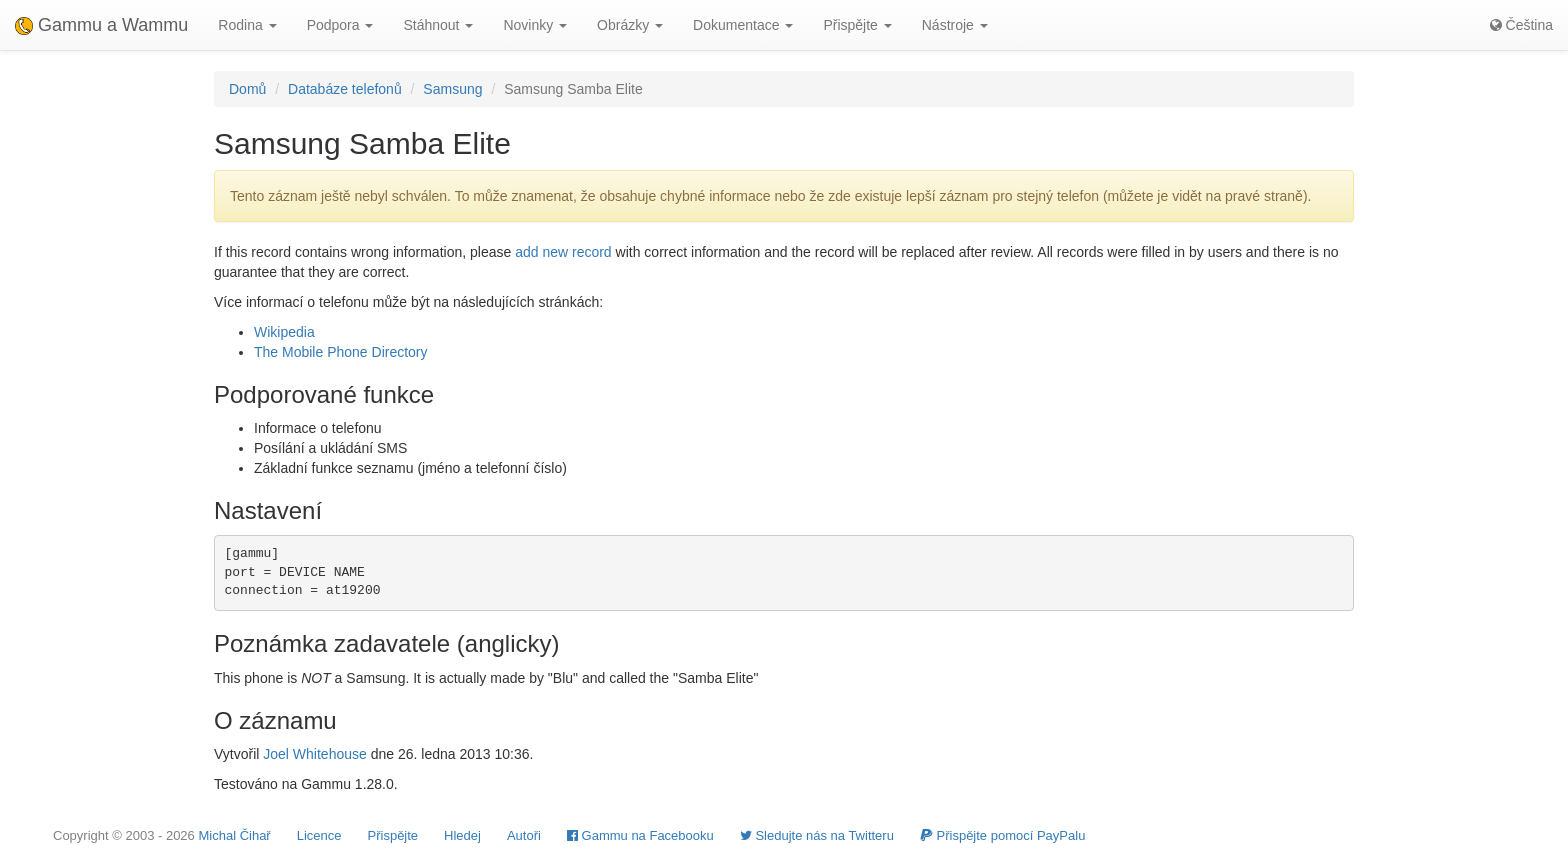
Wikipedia (284, 332)
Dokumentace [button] (743, 25)
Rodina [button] (247, 25)
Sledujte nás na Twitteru (817, 835)
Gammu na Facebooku (640, 835)
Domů (247, 89)
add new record (563, 252)
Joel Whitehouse (315, 754)
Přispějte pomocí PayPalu (1002, 835)
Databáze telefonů (345, 89)
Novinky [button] (535, 25)
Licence (319, 835)
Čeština (1521, 25)
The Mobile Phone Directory (341, 352)
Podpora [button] (340, 25)
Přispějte (393, 835)
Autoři (524, 835)
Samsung (452, 89)
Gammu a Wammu (101, 25)
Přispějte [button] (857, 25)
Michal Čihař (234, 835)
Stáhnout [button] (438, 25)
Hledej (462, 835)
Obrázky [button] (630, 25)
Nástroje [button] (955, 25)
